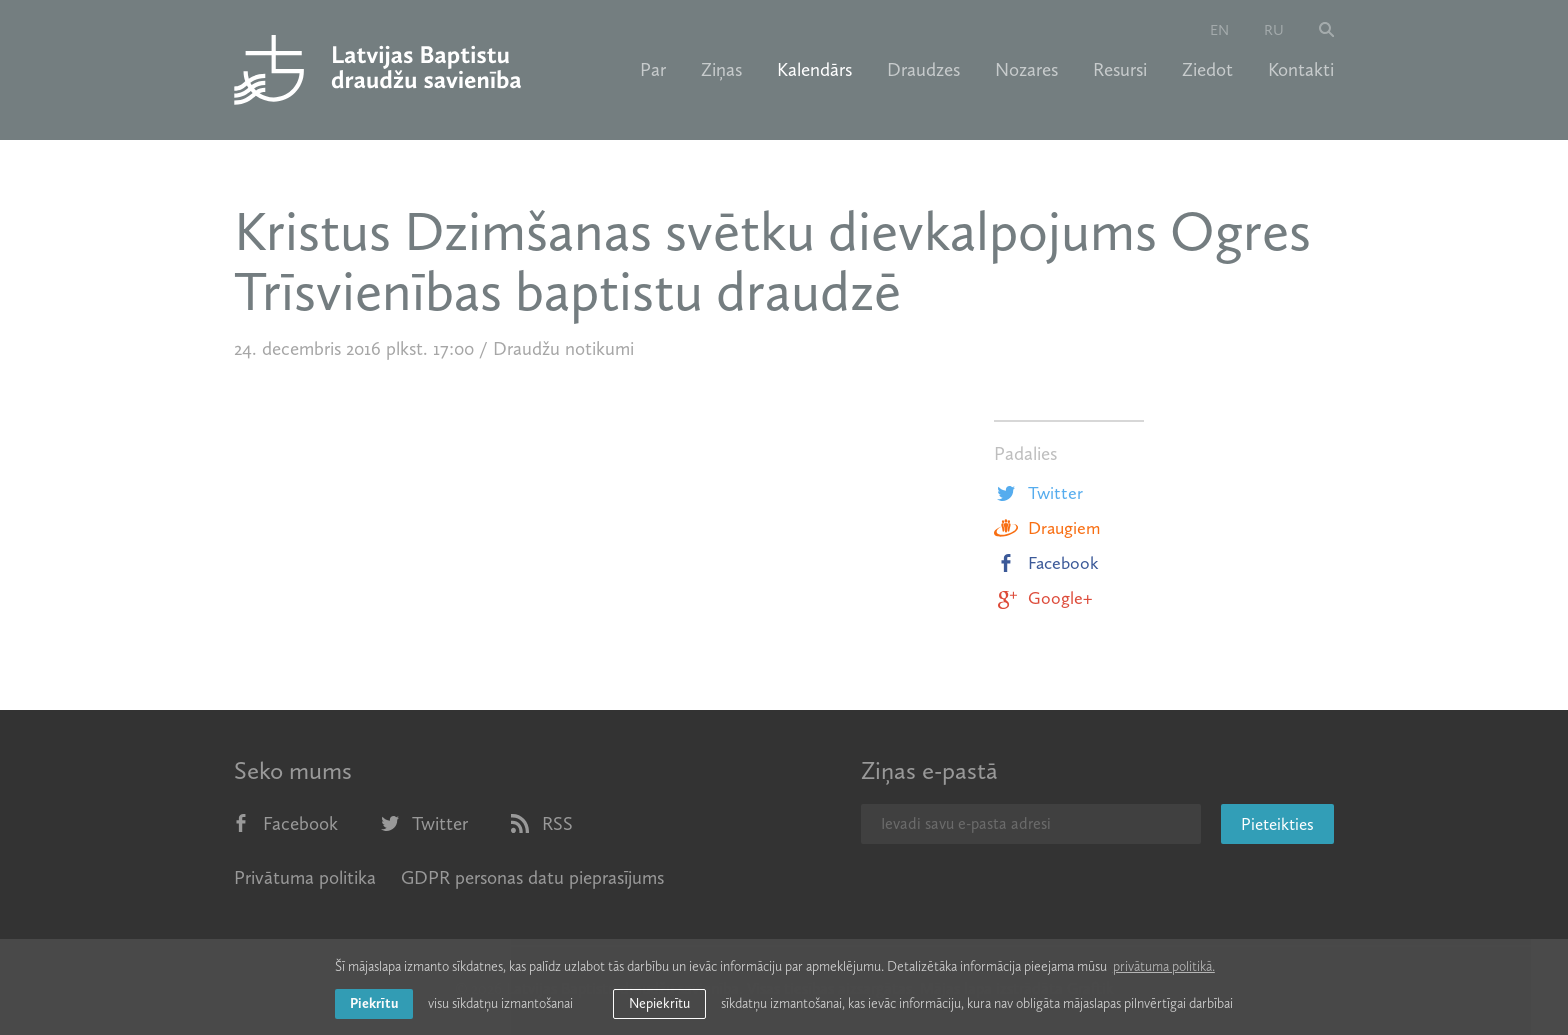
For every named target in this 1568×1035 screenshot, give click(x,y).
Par (653, 70)
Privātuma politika (305, 877)
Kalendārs (814, 70)
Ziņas (721, 70)
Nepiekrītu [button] (659, 1003)
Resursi (1120, 70)
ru (1274, 30)
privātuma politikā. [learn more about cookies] (1164, 966)
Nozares (1026, 70)
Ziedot (1207, 70)
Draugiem (1047, 528)
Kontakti (1301, 70)
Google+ (1043, 598)
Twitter (1038, 493)
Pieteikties (1277, 824)
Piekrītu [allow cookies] (374, 1003)
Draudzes (923, 70)
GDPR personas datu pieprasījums (532, 877)
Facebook (1046, 563)
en (1219, 30)
